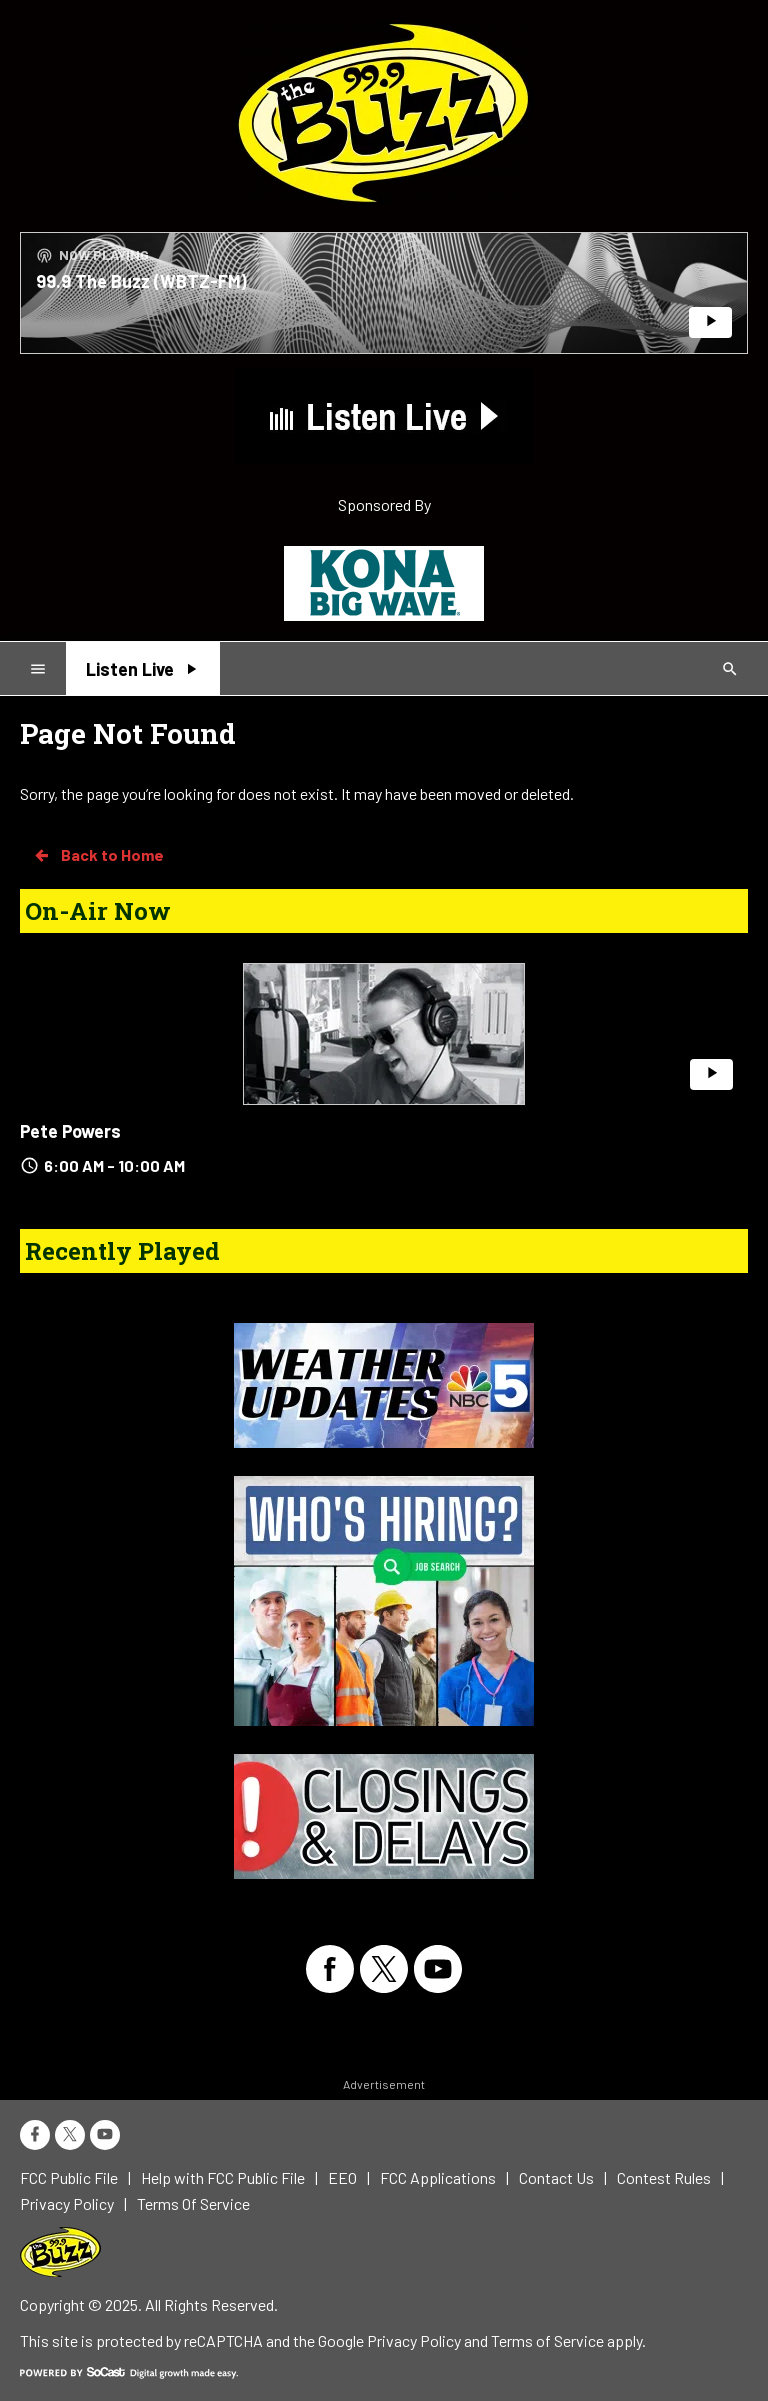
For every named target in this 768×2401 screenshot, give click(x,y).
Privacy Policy (414, 2340)
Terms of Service (547, 2340)
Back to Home (98, 855)
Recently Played (122, 1251)
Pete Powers (70, 1131)
